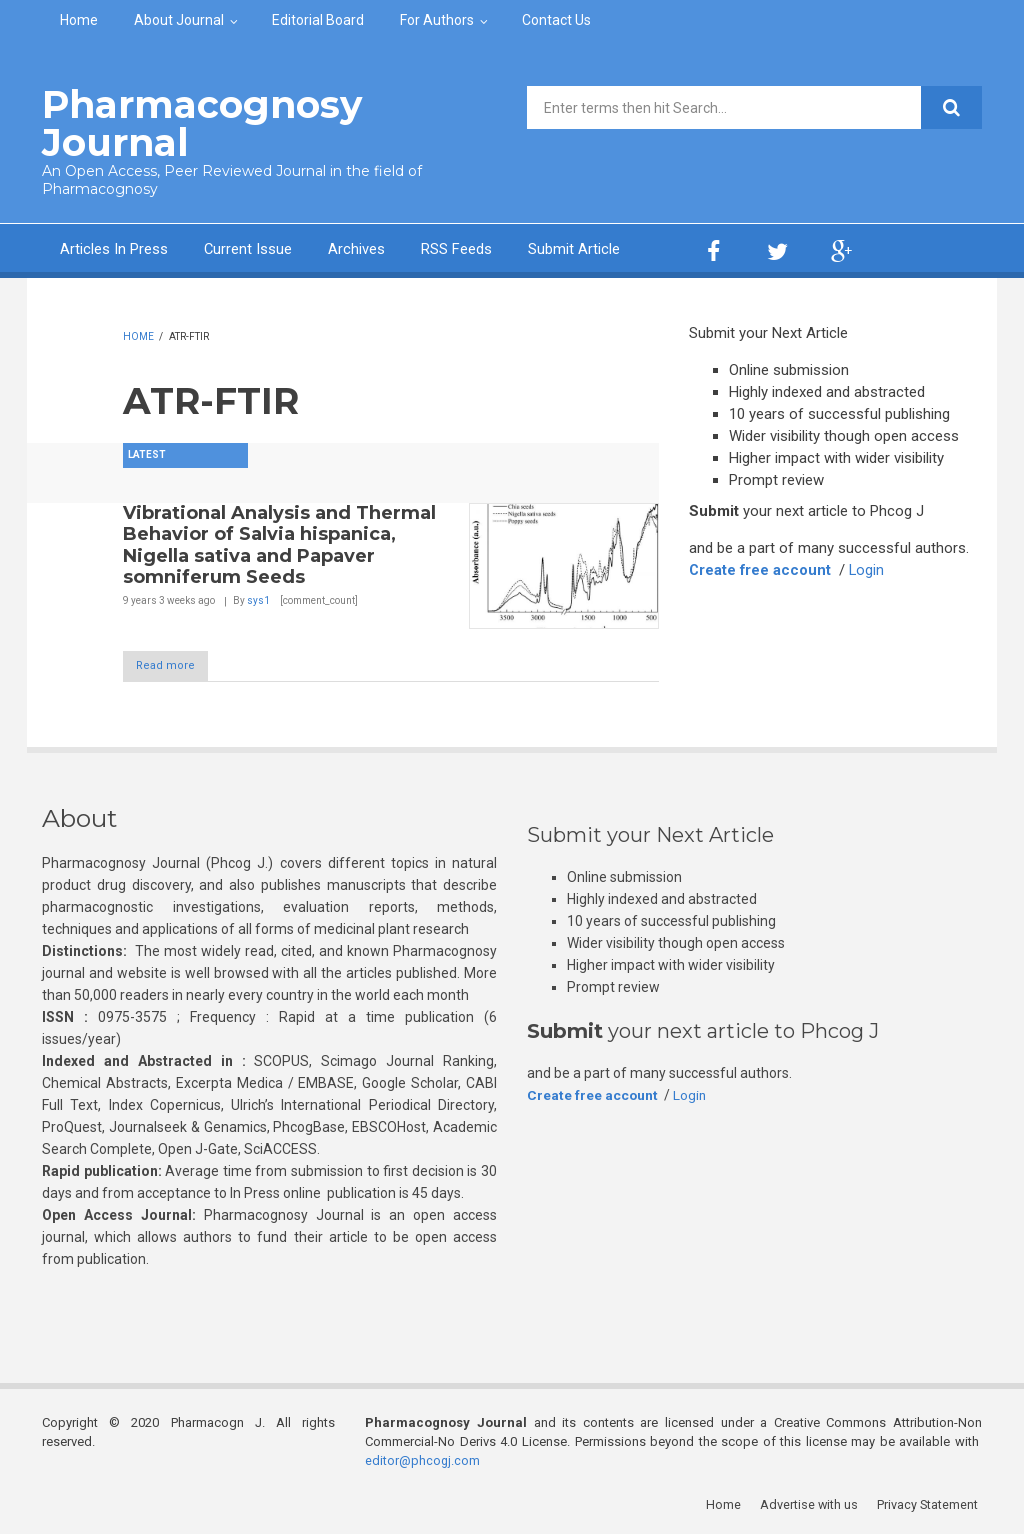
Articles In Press (114, 248)
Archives (357, 248)
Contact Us (556, 20)
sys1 (258, 598)
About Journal (179, 20)
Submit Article (575, 248)
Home (79, 20)
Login (869, 569)
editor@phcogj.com (423, 1459)
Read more (175, 665)
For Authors (437, 20)
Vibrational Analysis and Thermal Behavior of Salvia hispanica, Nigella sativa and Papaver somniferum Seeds (279, 543)
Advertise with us (812, 1503)
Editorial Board (318, 20)
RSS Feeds (457, 248)
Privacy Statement (931, 1503)
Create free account (761, 569)
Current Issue (248, 248)
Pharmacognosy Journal (195, 122)
